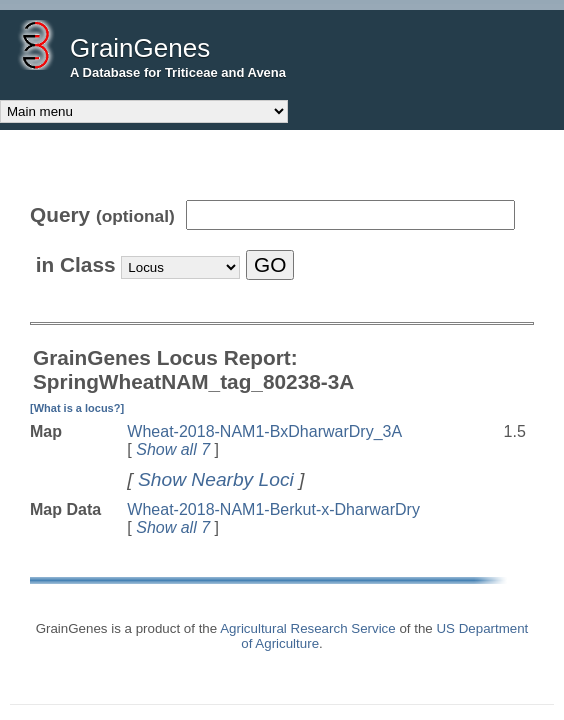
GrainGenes (140, 48)
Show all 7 (173, 449)
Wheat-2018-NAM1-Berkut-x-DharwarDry (273, 509)
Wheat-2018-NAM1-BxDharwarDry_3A (264, 431)
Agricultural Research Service (308, 628)
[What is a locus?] (77, 408)
